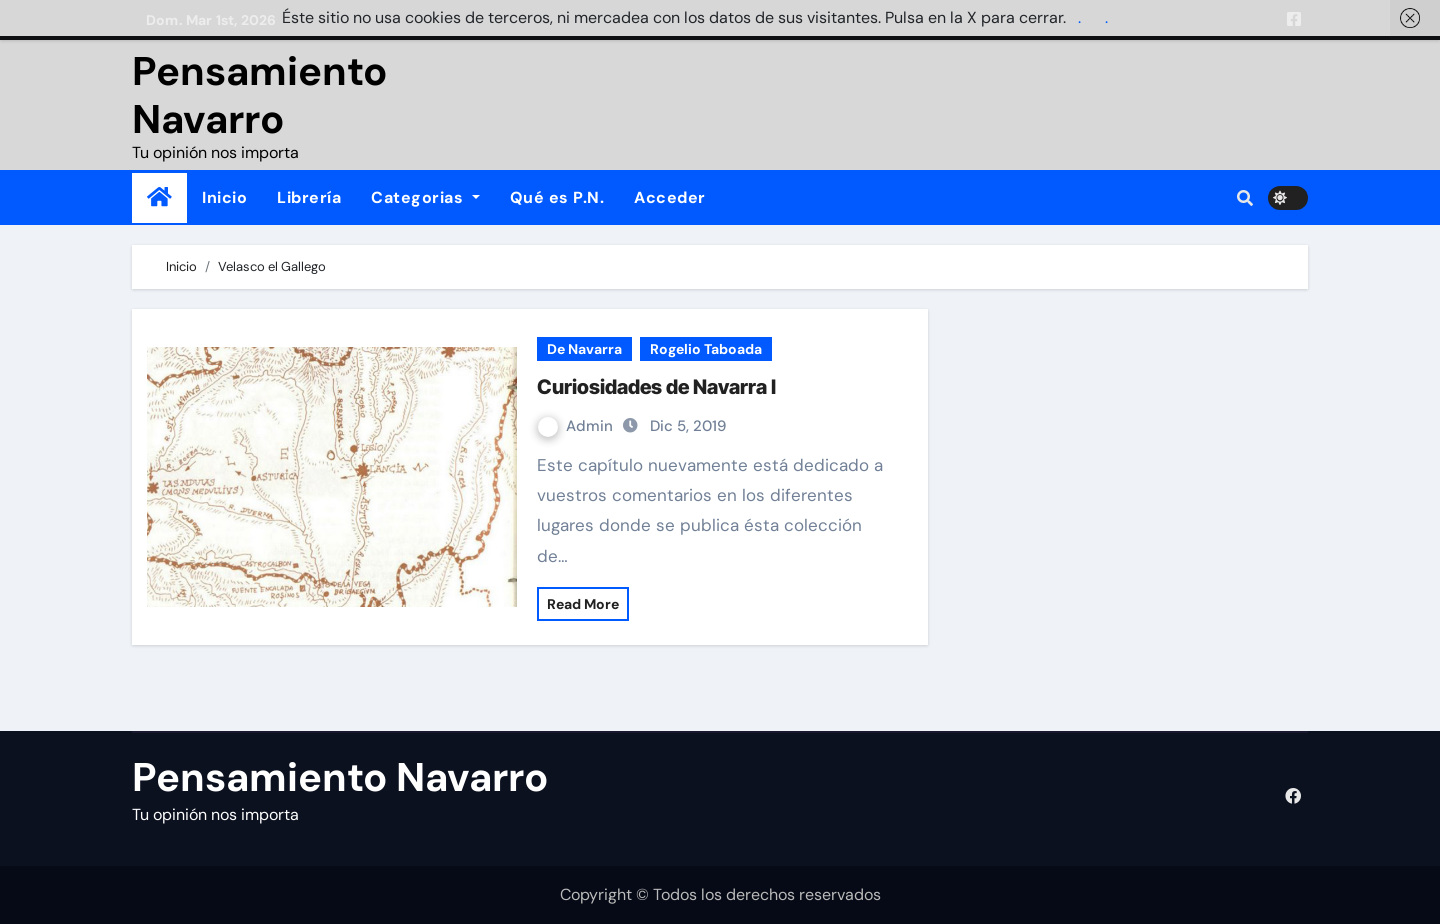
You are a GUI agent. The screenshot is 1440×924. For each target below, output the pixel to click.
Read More (583, 604)
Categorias (425, 197)
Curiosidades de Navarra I (656, 387)
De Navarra (584, 349)
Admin (577, 426)
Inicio (224, 197)
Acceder (670, 197)
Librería (309, 197)
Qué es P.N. (557, 197)
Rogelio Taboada (706, 349)
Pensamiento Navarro (259, 95)
